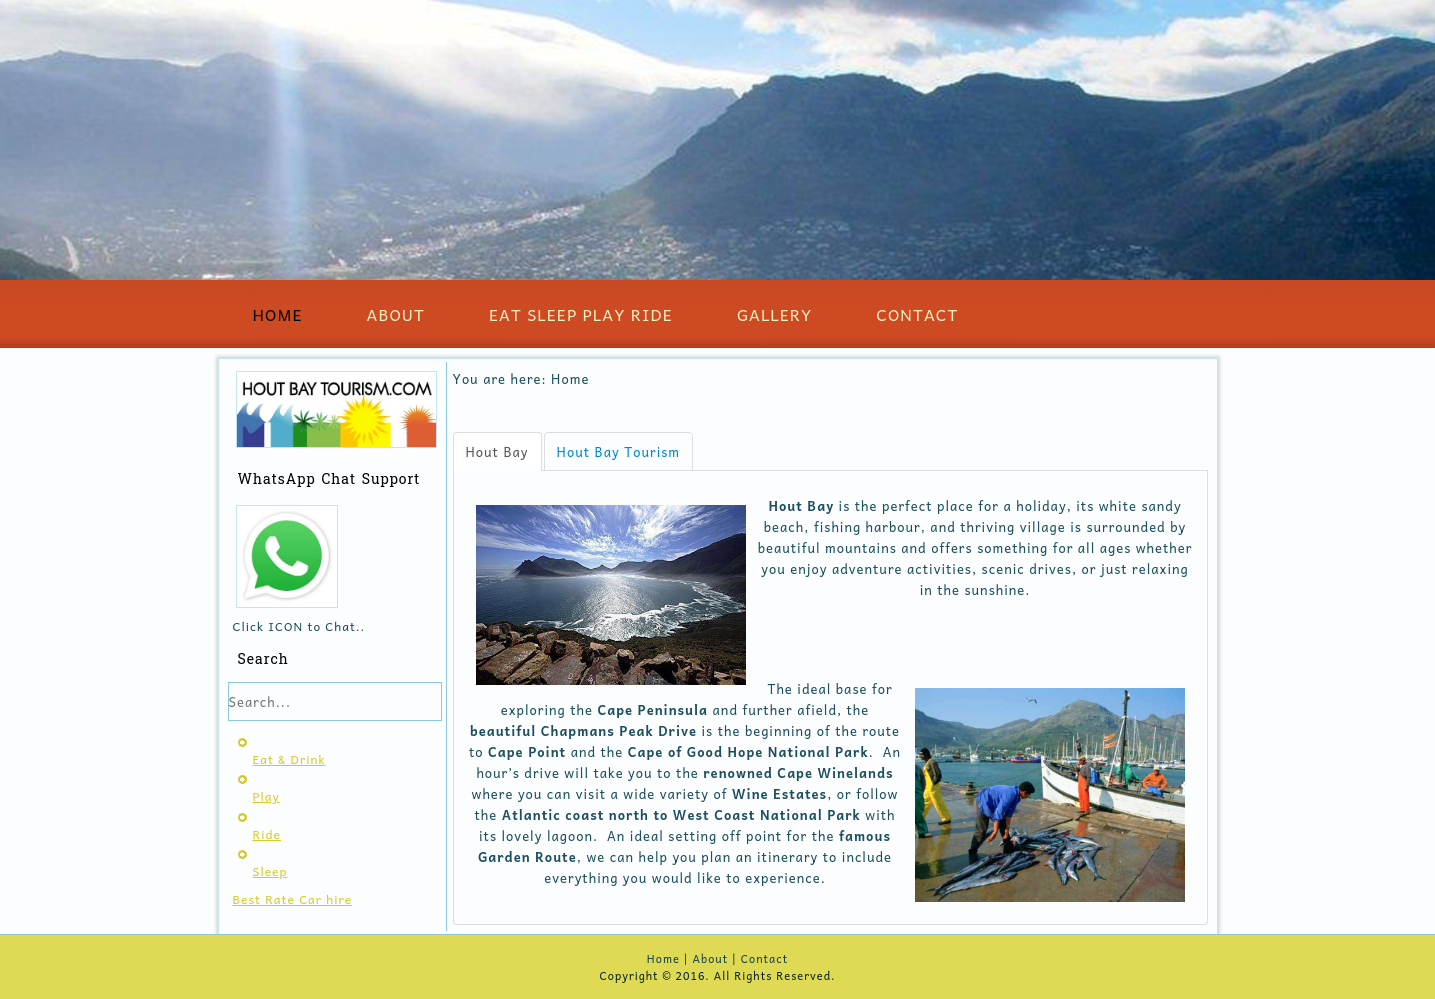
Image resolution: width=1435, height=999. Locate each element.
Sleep (270, 871)
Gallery (774, 314)
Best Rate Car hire (293, 899)
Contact (917, 314)
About (396, 314)
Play (266, 796)
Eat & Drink (289, 759)
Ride (267, 834)
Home (278, 314)
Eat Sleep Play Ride (581, 314)
